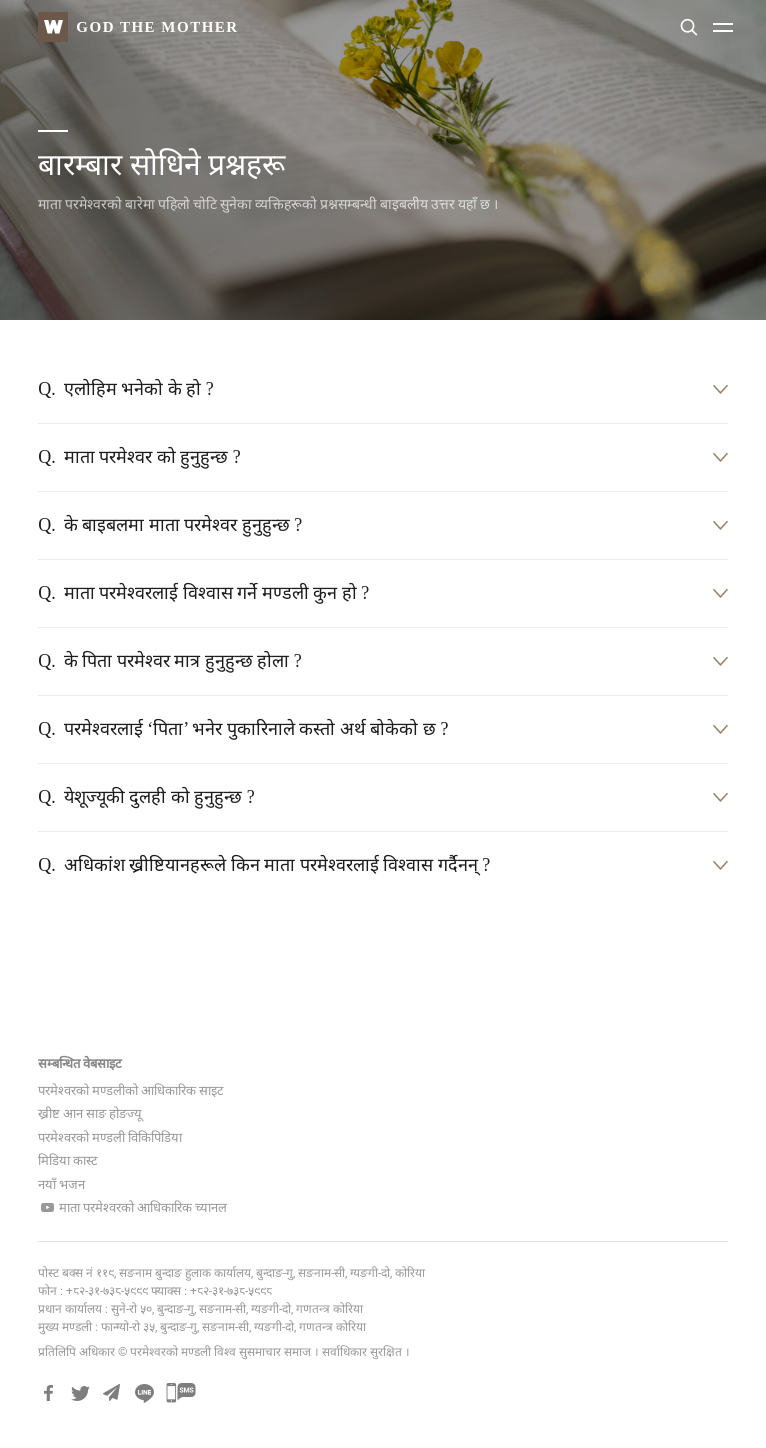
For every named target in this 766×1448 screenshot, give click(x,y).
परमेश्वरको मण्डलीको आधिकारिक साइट (131, 1090)
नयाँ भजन (61, 1184)
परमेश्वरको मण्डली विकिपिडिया (110, 1137)
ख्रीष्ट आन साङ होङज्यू (90, 1113)
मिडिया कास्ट (68, 1160)
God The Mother (157, 25)
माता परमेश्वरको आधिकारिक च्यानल (132, 1207)
